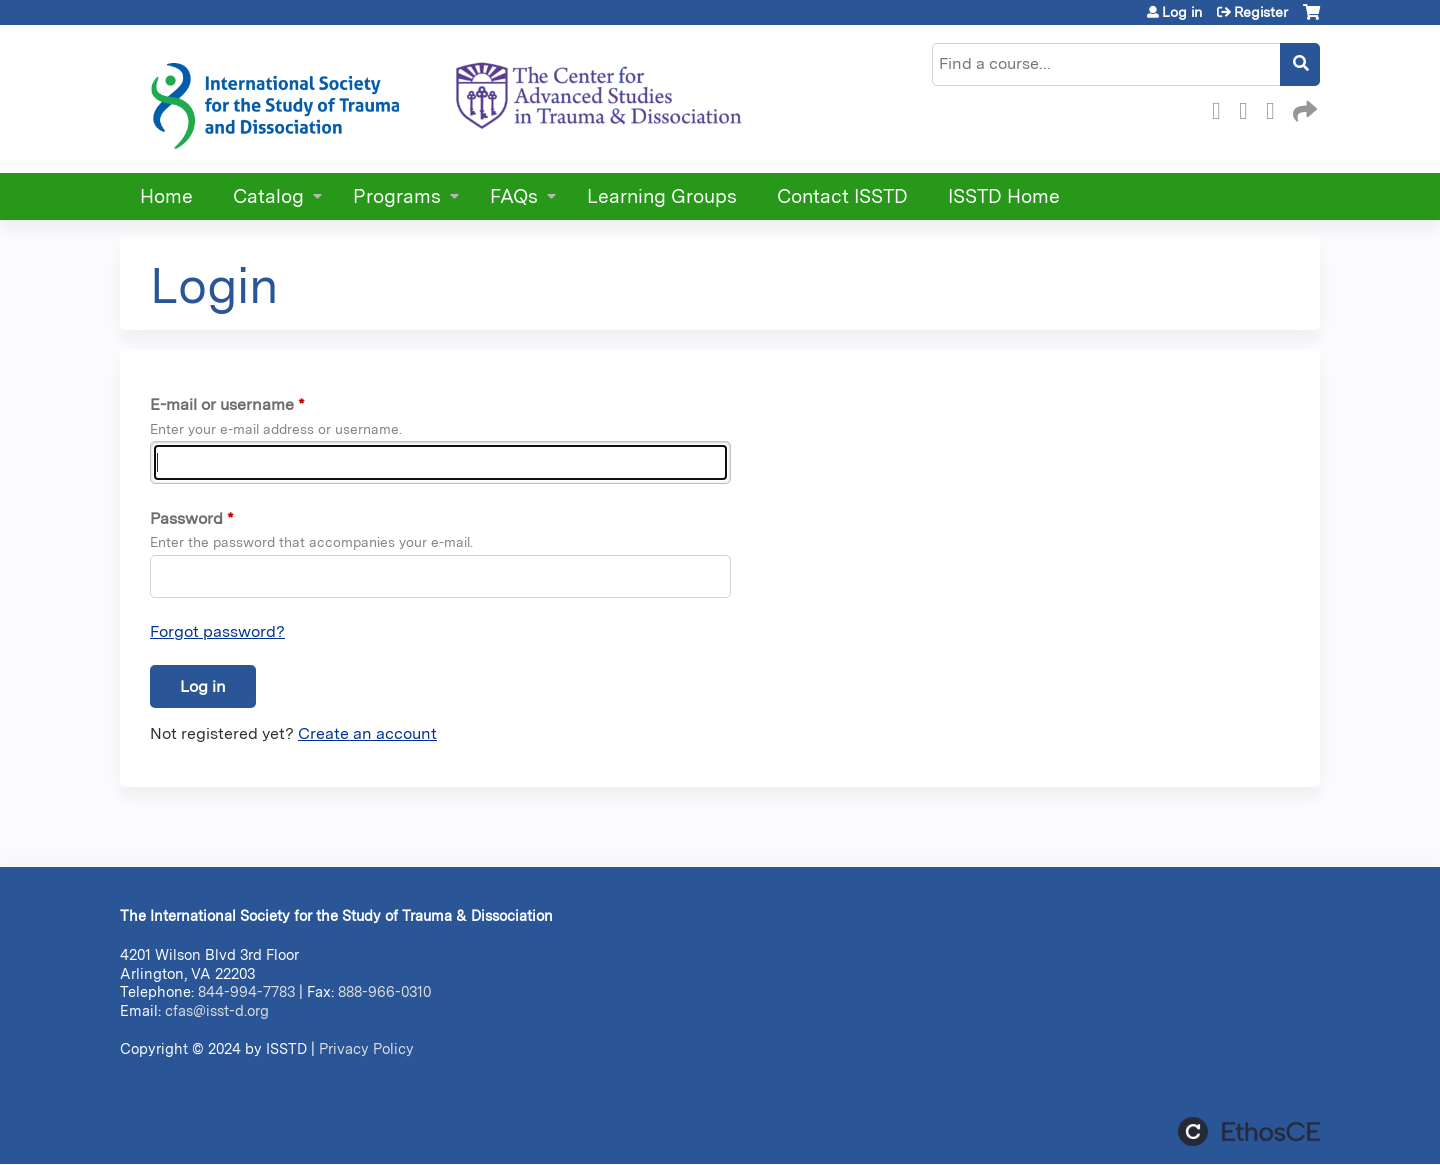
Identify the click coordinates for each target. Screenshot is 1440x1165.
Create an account (367, 733)
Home (166, 196)
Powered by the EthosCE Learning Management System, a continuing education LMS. (1249, 1131)
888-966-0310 (384, 991)
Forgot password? (217, 631)
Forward (1303, 108)
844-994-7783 (246, 991)
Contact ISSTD (842, 196)
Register (1261, 12)
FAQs (514, 196)
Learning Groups (662, 196)
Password (186, 518)
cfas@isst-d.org (217, 1010)
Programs (397, 196)
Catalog (268, 196)
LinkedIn (1276, 108)
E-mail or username (222, 404)
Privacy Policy (366, 1048)
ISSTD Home (1004, 196)
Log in (1182, 12)
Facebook (1222, 108)
